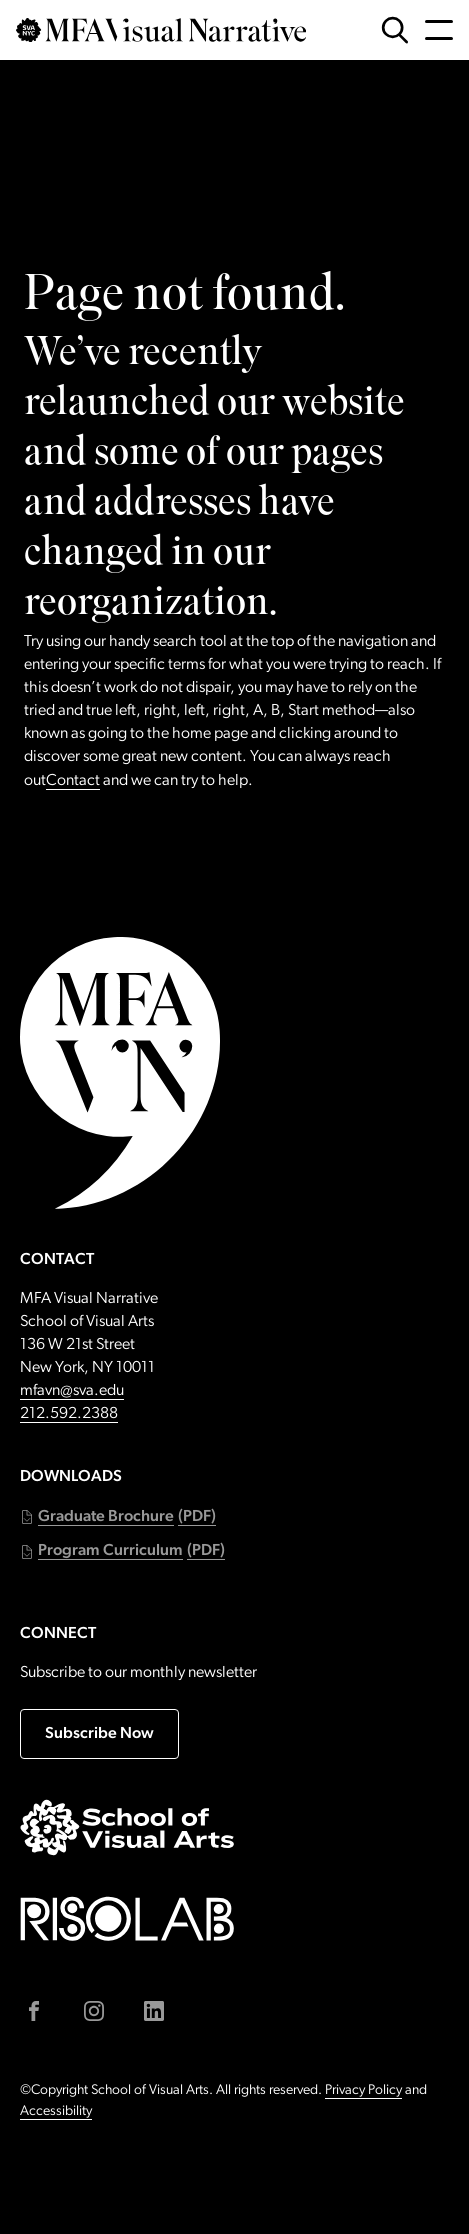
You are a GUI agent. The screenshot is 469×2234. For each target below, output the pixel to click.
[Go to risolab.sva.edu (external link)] (127, 1918)
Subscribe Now (99, 1734)
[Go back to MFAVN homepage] (161, 30)
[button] (118, 1517)
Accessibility (56, 2111)
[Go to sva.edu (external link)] (127, 1827)
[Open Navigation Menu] (439, 30)
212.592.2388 (69, 1414)
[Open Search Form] (395, 30)
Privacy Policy (363, 2090)
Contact (73, 781)
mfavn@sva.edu (72, 1391)
